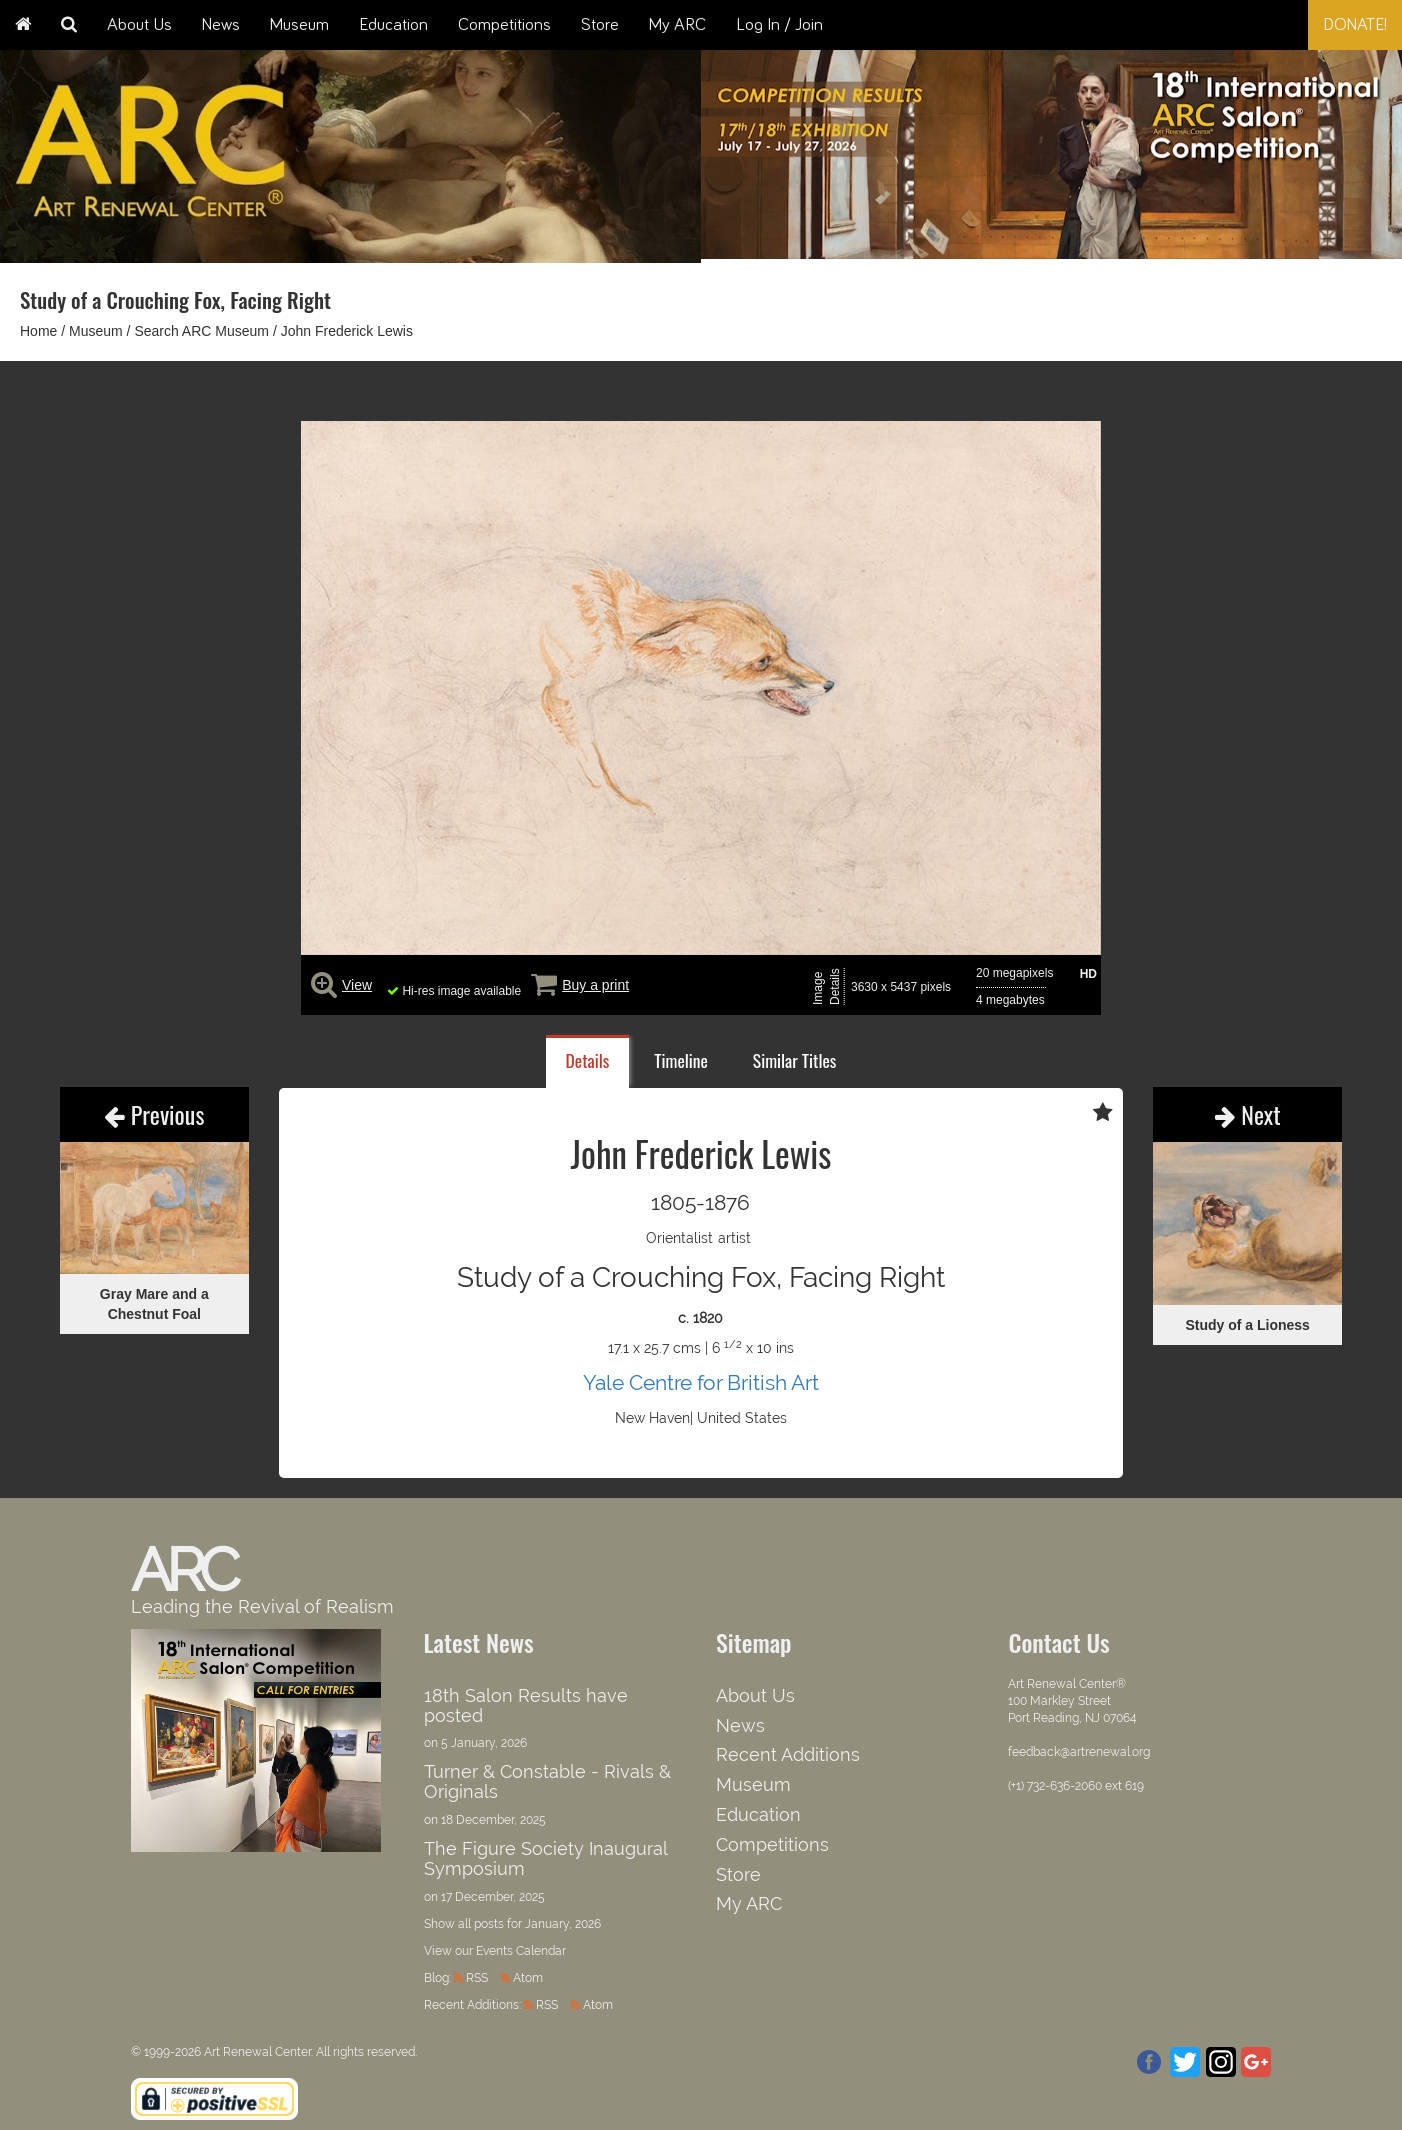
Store (600, 25)
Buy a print (595, 985)
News (221, 25)
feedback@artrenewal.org (1079, 1752)
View (357, 985)
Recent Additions (788, 1754)
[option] (1051, 149)
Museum (299, 25)
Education (393, 25)
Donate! (1355, 25)
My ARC (677, 25)
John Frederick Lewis (347, 331)
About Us (139, 25)
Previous (154, 1114)
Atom (528, 1978)
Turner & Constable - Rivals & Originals (547, 1781)
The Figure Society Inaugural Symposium (545, 1858)
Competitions (504, 25)
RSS (477, 1978)
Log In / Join (779, 25)
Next (1248, 1114)
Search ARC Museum (201, 331)
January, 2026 (563, 1924)
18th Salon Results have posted (526, 1705)
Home (38, 331)
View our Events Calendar (495, 1951)
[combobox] (1245, 25)
